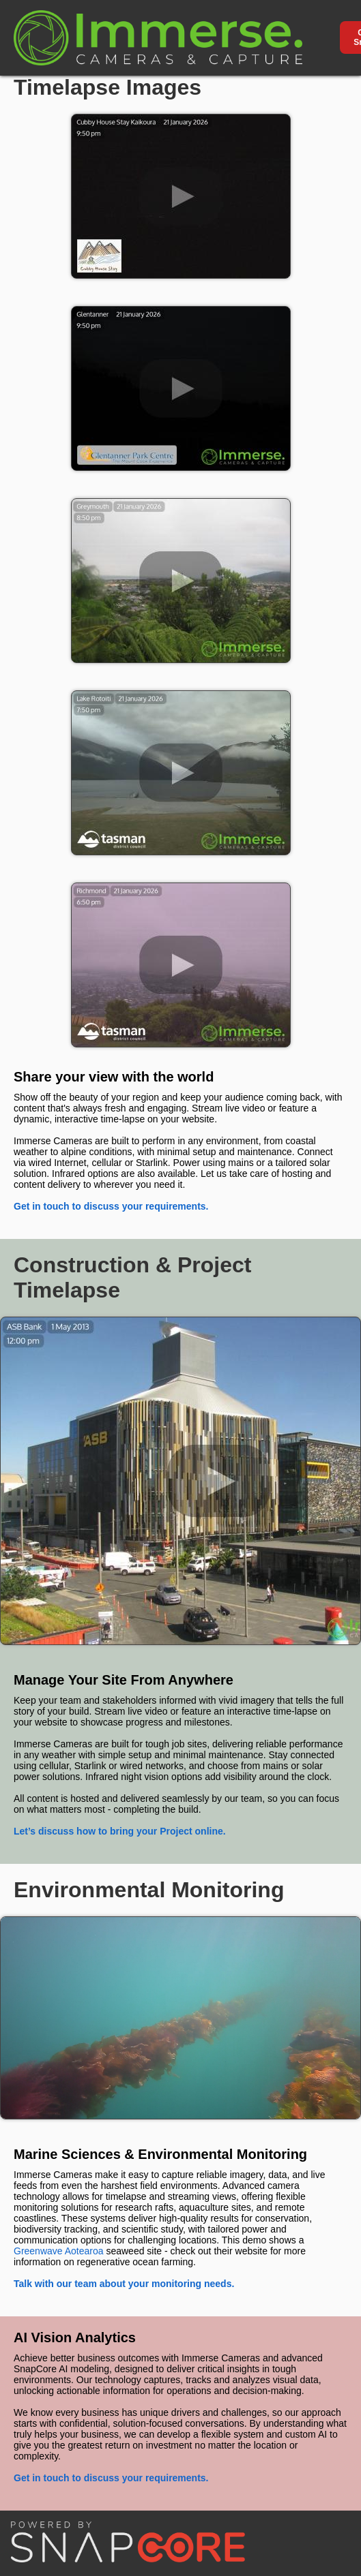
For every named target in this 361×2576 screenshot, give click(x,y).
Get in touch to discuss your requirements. (111, 1206)
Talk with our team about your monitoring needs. (124, 2283)
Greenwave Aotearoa (59, 2250)
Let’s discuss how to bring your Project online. (120, 1831)
